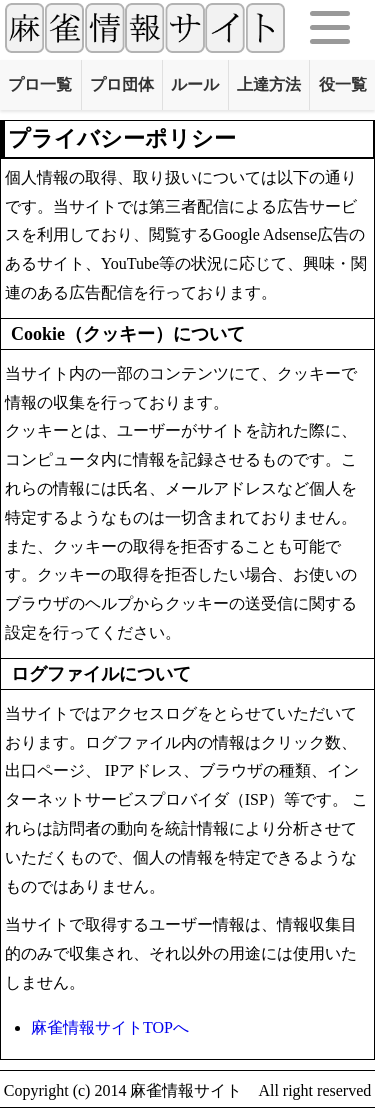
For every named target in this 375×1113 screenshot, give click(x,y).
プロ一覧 (40, 84)
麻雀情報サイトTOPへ (110, 1027)
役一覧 (343, 84)
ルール (195, 84)
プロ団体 (122, 84)
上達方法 (269, 84)
